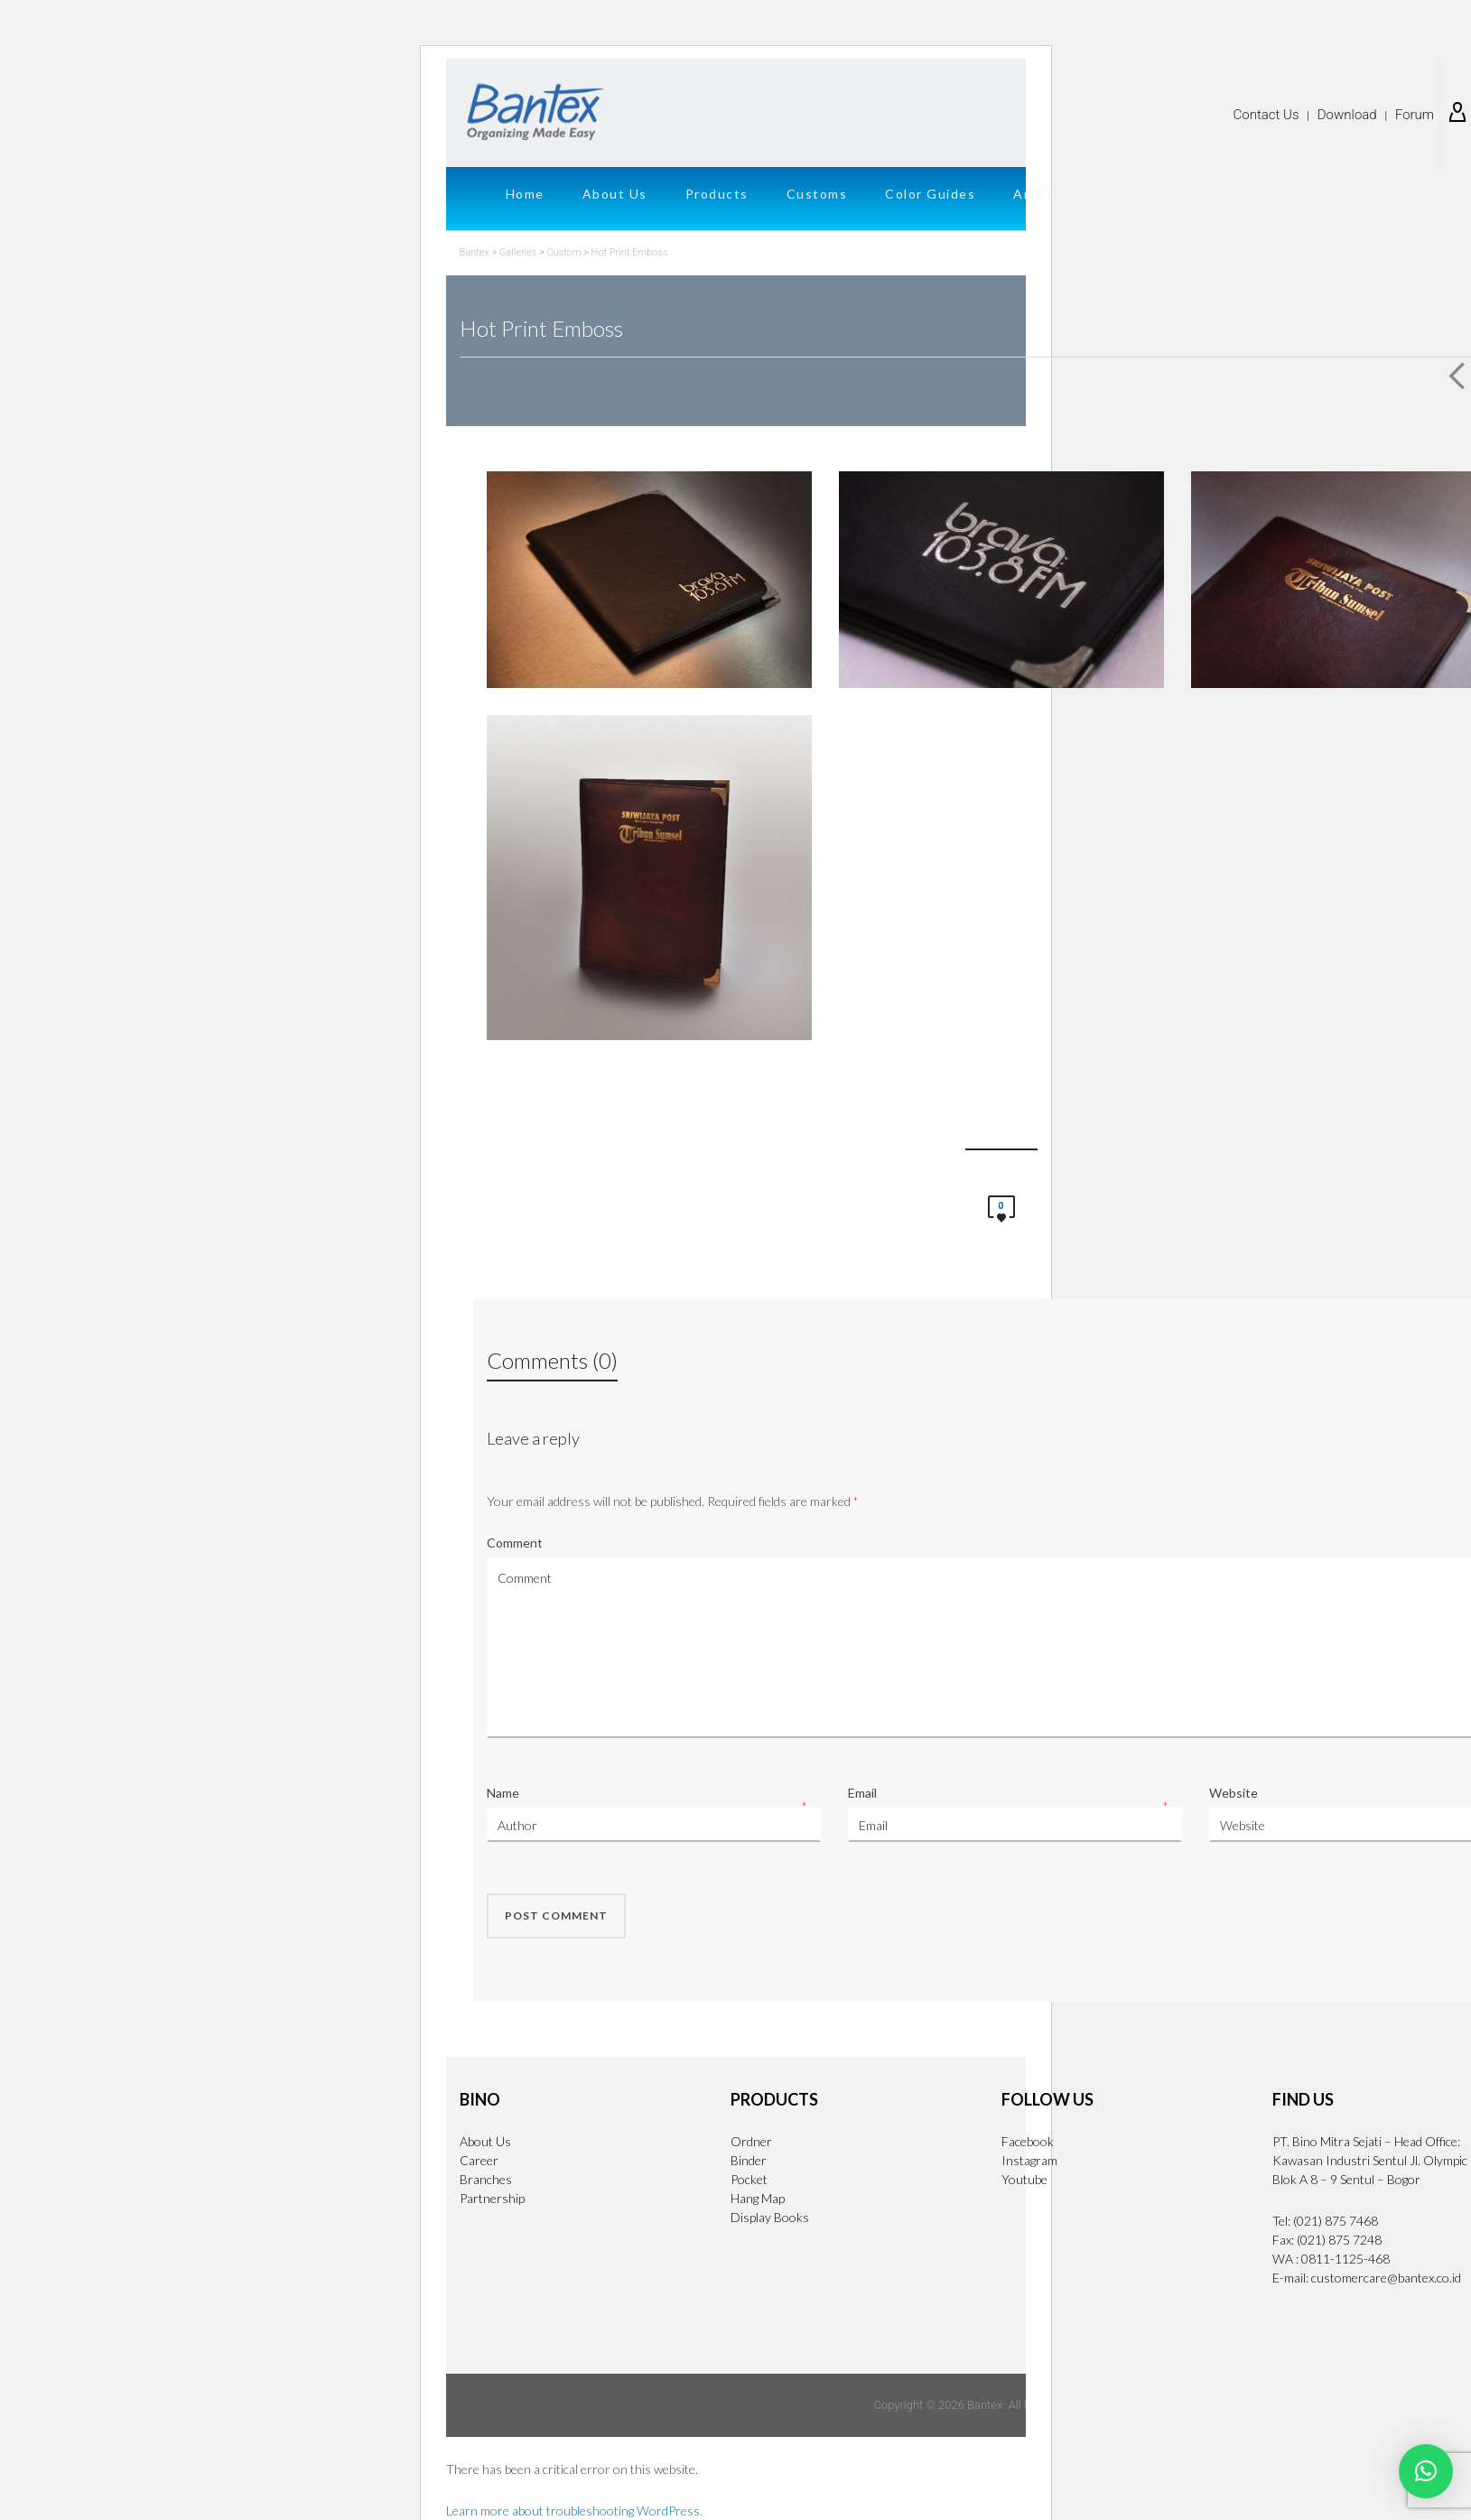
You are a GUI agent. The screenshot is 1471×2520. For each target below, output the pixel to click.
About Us (485, 2141)
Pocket (749, 2179)
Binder (749, 2160)
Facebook (1027, 2141)
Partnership (492, 2198)
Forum (1414, 115)
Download (1347, 115)
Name (503, 1792)
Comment (515, 1542)
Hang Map (758, 2198)
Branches (486, 2179)
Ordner (751, 2141)
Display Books (770, 2217)
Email (862, 1792)
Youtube (1024, 2179)
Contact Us (1266, 115)
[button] (1426, 2471)
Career (479, 2160)
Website (1233, 1792)
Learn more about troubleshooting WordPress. (574, 2510)
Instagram (1029, 2160)
